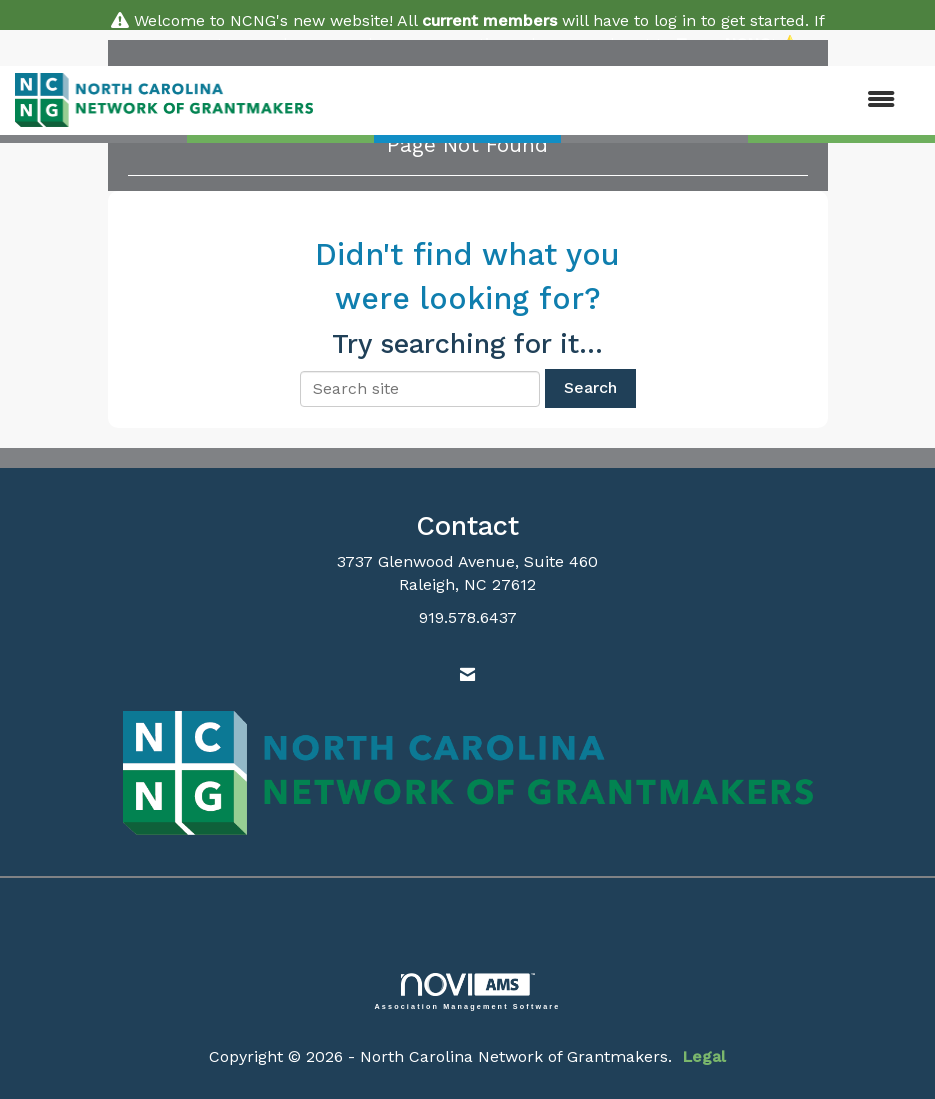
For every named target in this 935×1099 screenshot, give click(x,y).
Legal (704, 1056)
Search (590, 387)
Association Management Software (468, 991)
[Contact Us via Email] (467, 675)
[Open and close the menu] (614, 100)
